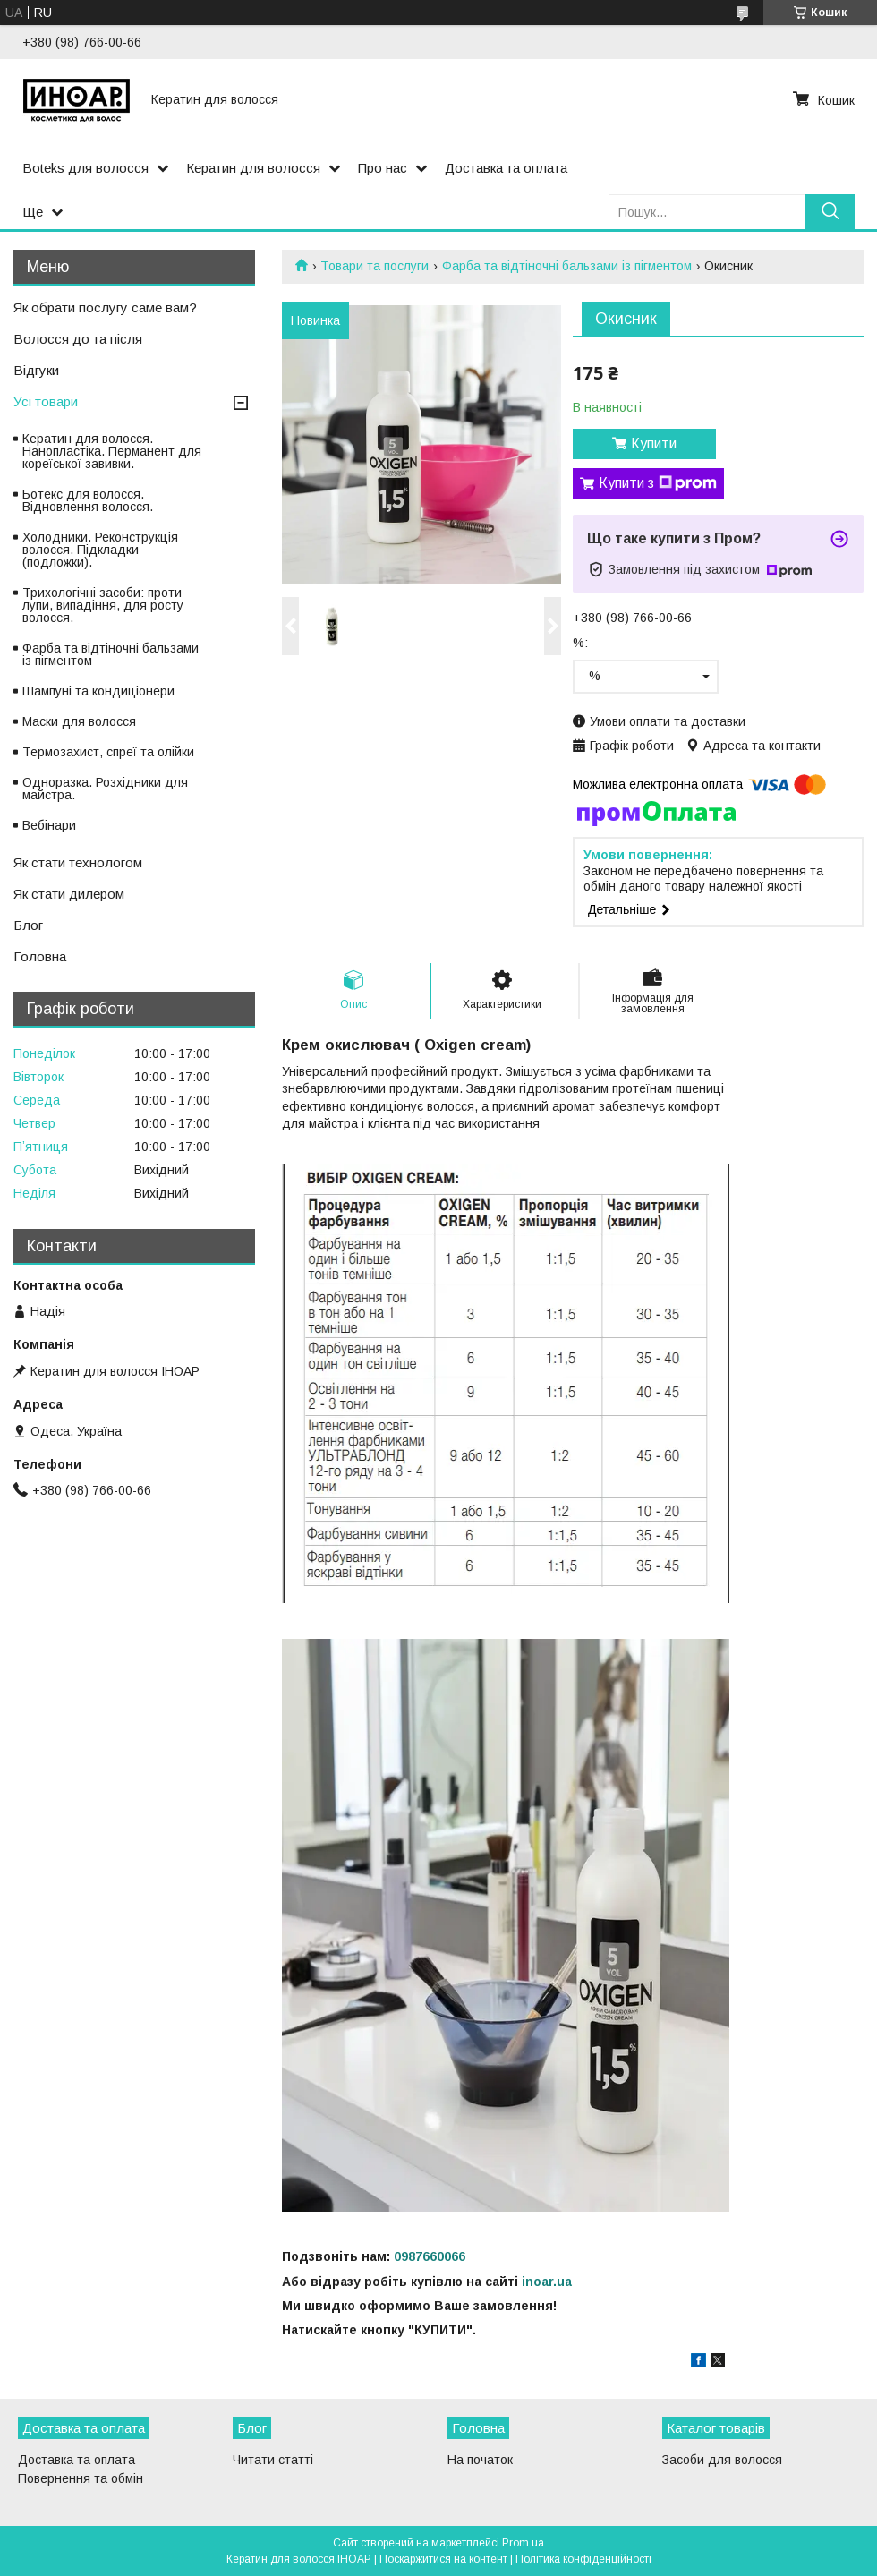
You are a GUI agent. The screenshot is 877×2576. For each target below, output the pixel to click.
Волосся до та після (77, 338)
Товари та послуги (374, 266)
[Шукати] (830, 211)
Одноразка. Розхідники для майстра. (105, 788)
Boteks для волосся (85, 167)
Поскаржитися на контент (443, 2559)
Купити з (658, 483)
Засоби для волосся (722, 2459)
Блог (28, 925)
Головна (39, 956)
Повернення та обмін (80, 2478)
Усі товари (45, 401)
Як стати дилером (68, 893)
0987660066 (429, 2256)
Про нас (382, 167)
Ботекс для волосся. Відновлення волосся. (87, 500)
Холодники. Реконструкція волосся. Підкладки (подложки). (100, 549)
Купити (654, 443)
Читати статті (273, 2459)
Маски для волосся (79, 721)
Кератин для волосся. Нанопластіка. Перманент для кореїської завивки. (111, 451)
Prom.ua (523, 2543)
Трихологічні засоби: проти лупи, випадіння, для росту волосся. (102, 605)
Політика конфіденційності (583, 2559)
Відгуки (36, 370)
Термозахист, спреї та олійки (108, 752)
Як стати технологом (77, 862)
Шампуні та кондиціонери (98, 691)
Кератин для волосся (253, 167)
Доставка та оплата (506, 167)
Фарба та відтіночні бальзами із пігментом (567, 266)
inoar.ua (547, 2281)
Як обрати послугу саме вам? (105, 307)
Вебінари (49, 825)
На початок (480, 2459)
